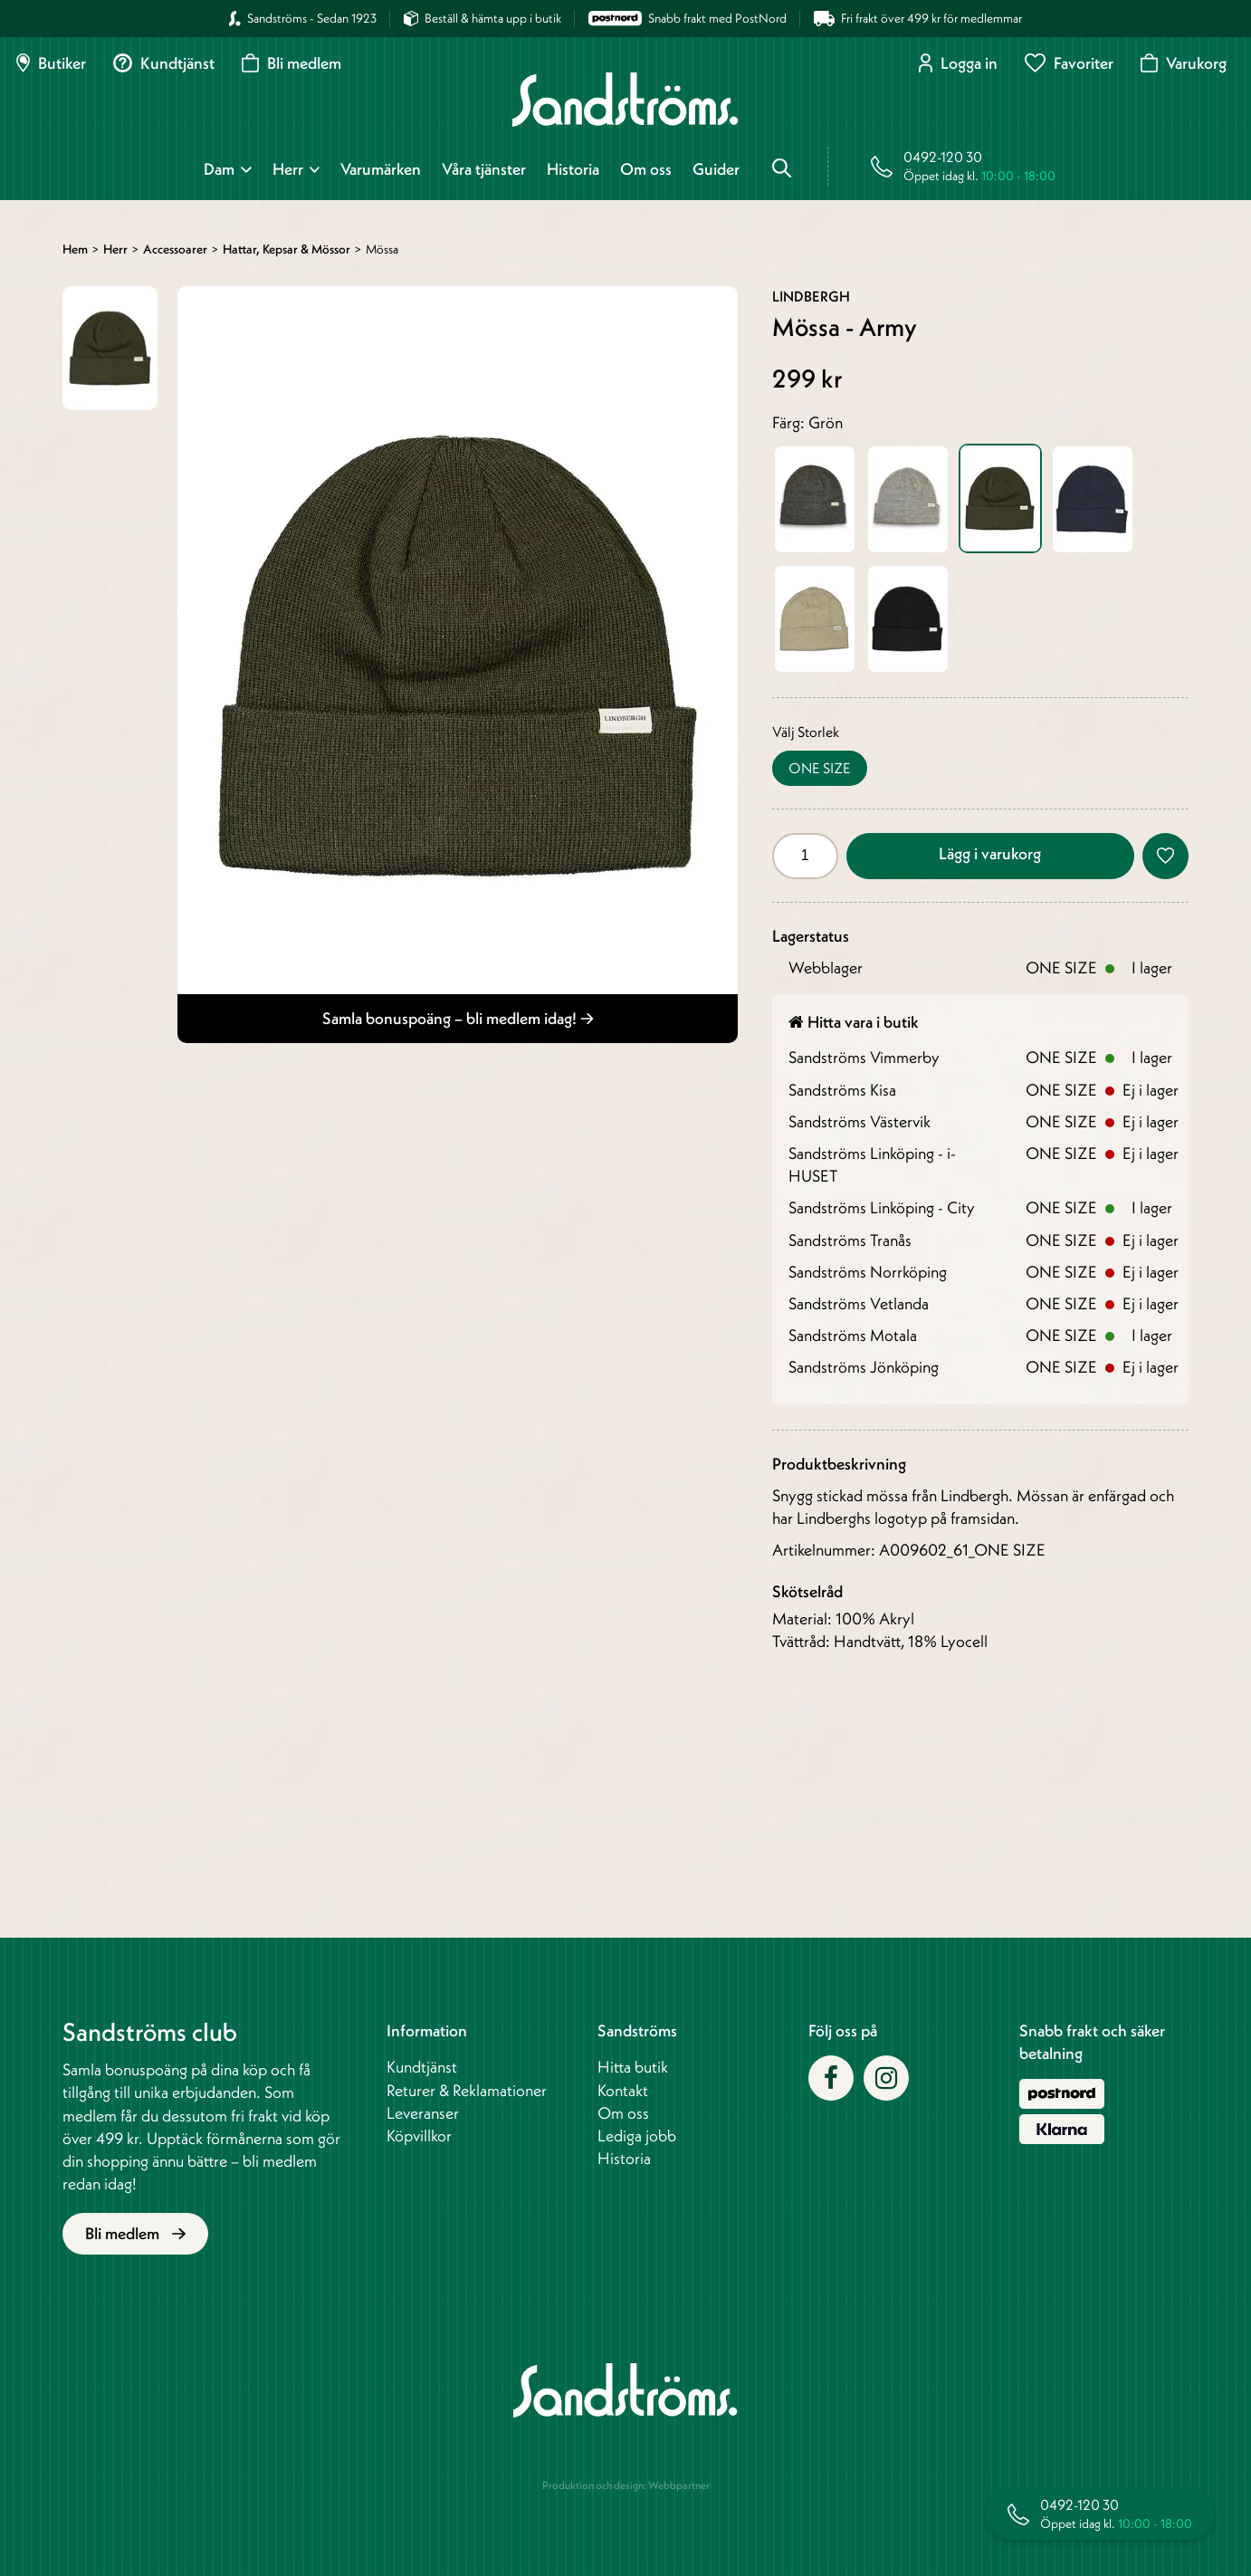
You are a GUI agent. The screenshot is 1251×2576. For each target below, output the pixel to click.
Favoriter (1069, 62)
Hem (75, 249)
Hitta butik (632, 2066)
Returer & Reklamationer (467, 2090)
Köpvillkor (419, 2135)
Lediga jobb (636, 2135)
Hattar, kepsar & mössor (286, 249)
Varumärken (380, 169)
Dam (219, 169)
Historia (573, 169)
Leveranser (423, 2112)
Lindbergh (811, 296)
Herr (287, 169)
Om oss (646, 169)
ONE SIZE (819, 768)
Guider (716, 169)
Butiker (51, 62)
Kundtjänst (164, 62)
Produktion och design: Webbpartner (626, 2485)
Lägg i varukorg (990, 853)
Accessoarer (175, 249)
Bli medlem (291, 62)
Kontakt (622, 2090)
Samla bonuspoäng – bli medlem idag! (458, 1018)
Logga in (958, 62)
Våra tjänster (484, 169)
